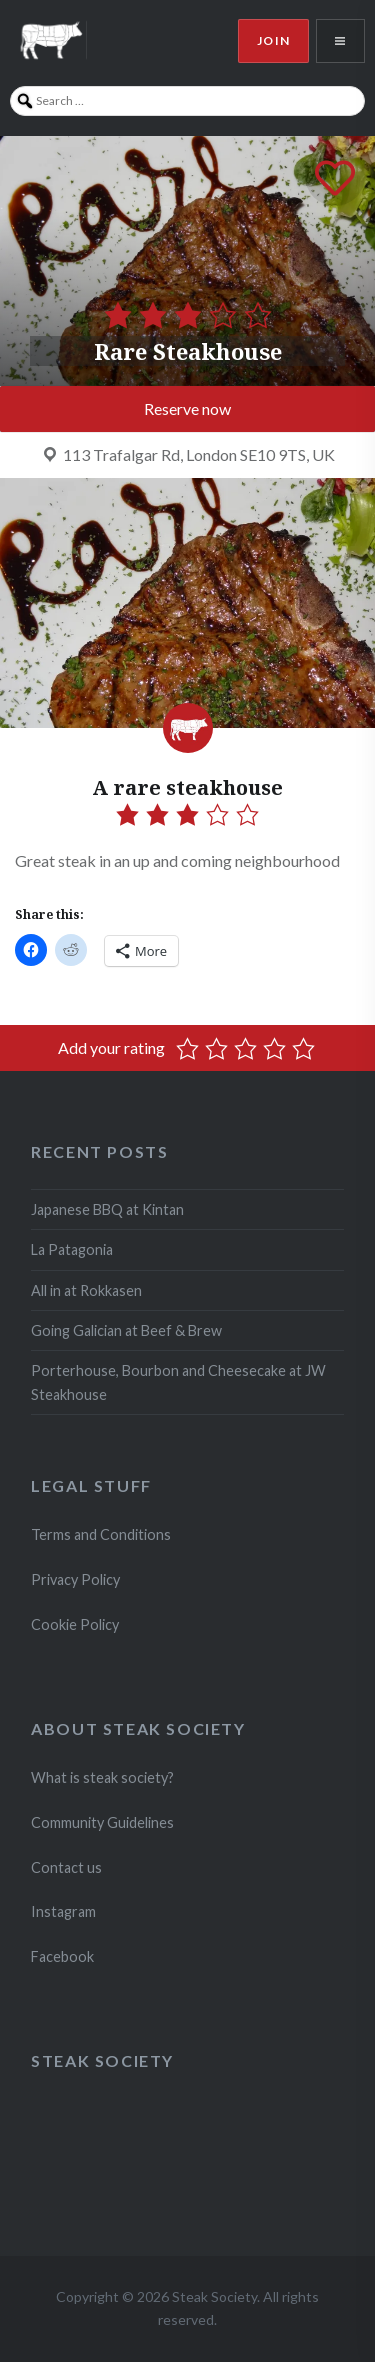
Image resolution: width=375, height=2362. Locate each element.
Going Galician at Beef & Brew (126, 1330)
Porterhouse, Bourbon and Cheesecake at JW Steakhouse (178, 1382)
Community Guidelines (102, 1822)
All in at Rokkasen (86, 1290)
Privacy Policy (75, 1579)
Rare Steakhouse (188, 351)
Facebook (62, 1956)
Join (273, 40)
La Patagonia (72, 1249)
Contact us (66, 1867)
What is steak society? (102, 1777)
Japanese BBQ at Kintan (107, 1209)
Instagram (65, 1911)
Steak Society (102, 2060)
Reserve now (187, 408)
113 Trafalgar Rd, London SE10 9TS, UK (199, 454)
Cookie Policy (75, 1624)
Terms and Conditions (101, 1534)
